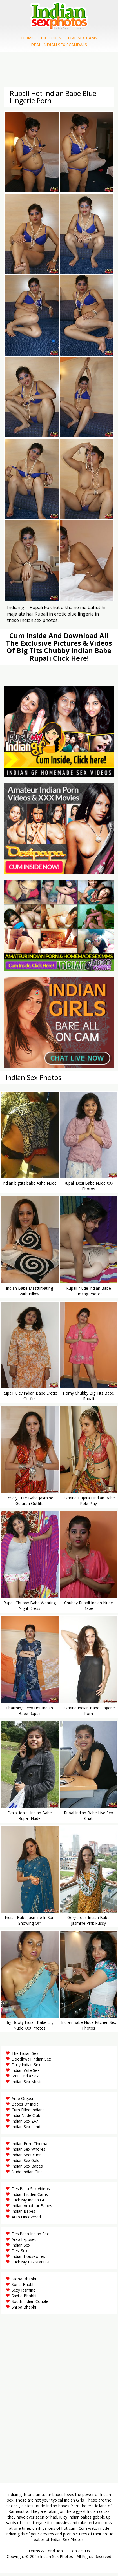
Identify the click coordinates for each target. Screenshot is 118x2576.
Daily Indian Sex (26, 2067)
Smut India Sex (25, 2078)
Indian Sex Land (26, 2129)
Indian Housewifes (28, 2258)
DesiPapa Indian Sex (30, 2236)
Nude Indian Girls (27, 2174)
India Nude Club (26, 2117)
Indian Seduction (27, 2157)
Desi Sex (19, 2253)
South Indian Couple (30, 2303)
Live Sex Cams (82, 39)
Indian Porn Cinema (29, 2145)
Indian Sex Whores (28, 2151)
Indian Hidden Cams (30, 2196)
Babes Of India (25, 2106)
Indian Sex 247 (25, 2123)
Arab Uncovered (26, 2219)
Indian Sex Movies (28, 2083)
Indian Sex (21, 2247)
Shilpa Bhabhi (24, 2309)
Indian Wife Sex (25, 2072)
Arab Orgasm (24, 2100)
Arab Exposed (24, 2241)
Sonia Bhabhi (23, 2286)
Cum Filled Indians (28, 2112)
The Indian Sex (25, 2055)
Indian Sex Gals (25, 2162)
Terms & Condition (45, 2553)
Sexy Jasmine (23, 2292)
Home (27, 39)
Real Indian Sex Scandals (59, 46)
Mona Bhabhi (24, 2281)
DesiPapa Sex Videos (31, 2191)
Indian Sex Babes (27, 2168)
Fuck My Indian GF (28, 2202)
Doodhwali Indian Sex (31, 2061)
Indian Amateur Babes (32, 2207)
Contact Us (80, 2553)
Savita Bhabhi (24, 2298)
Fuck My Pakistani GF (31, 2264)
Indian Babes (23, 2213)
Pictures (51, 39)
